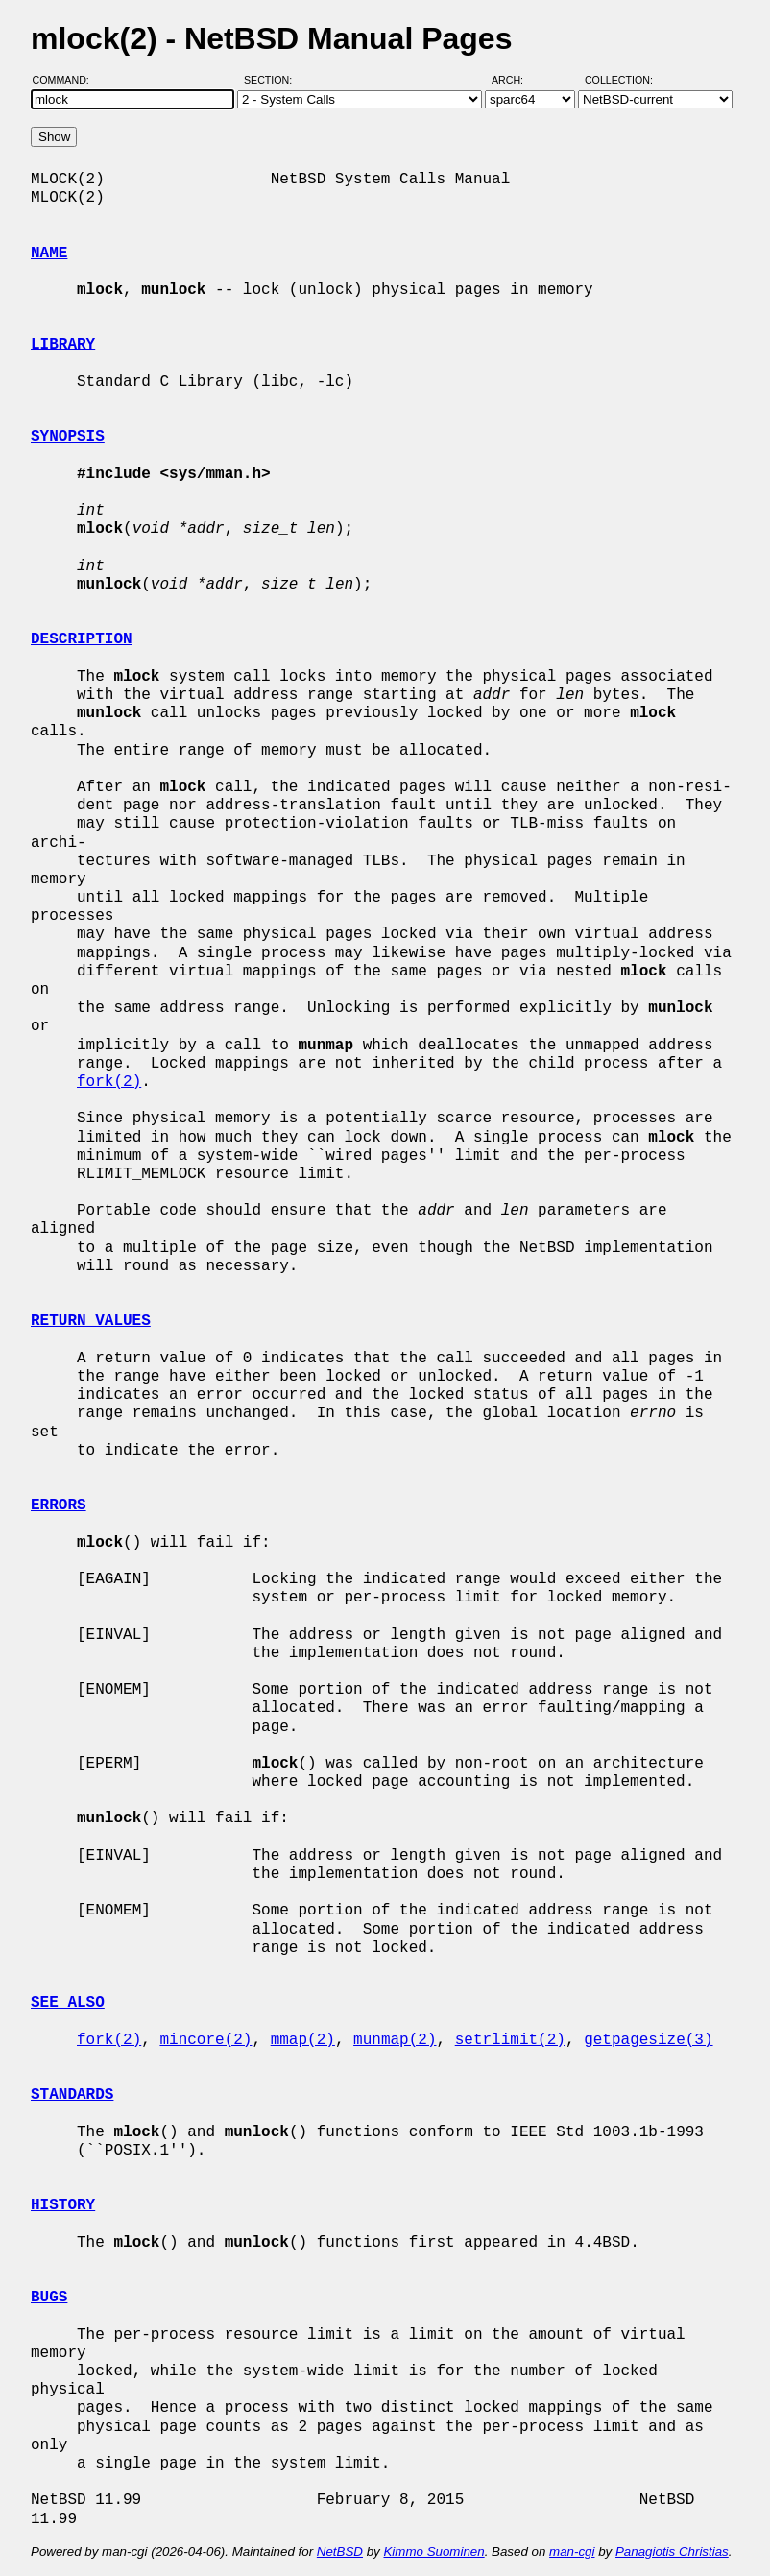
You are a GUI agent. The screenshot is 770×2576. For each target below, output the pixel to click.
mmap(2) (303, 2040)
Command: (67, 79)
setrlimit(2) (510, 2040)
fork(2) (109, 1082)
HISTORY (63, 2205)
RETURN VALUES (91, 1321)
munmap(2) (394, 2040)
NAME (49, 253)
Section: (272, 79)
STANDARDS (72, 2095)
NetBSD (340, 2551)
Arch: (516, 79)
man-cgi (571, 2551)
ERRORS (58, 1505)
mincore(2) (205, 2040)
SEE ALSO (68, 2002)
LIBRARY (63, 344)
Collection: (619, 79)
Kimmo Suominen (433, 2551)
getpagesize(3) (648, 2040)
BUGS (49, 2297)
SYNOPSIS (68, 436)
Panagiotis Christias (672, 2551)
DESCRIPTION (81, 639)
